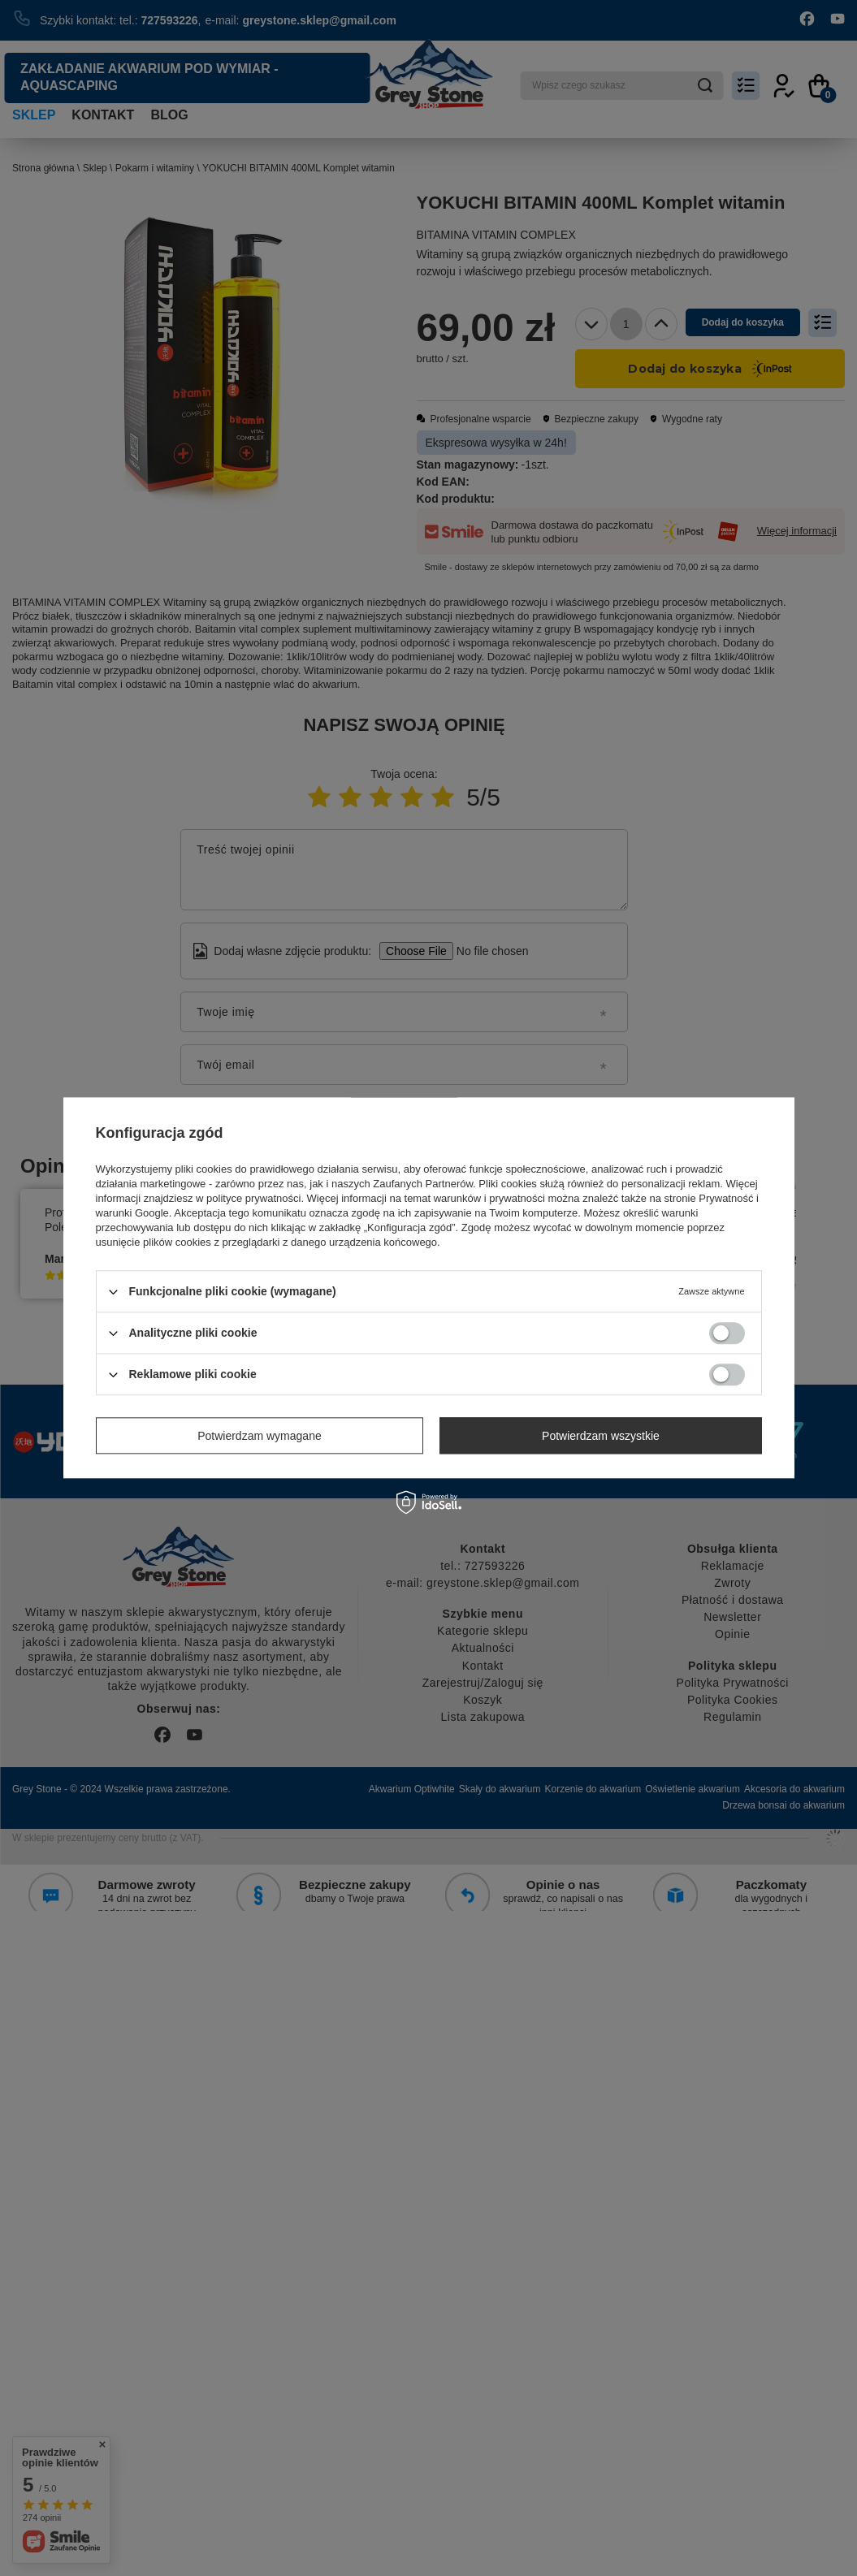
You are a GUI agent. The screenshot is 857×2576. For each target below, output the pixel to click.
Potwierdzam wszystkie (601, 1435)
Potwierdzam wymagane (259, 1435)
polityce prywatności (253, 1198)
